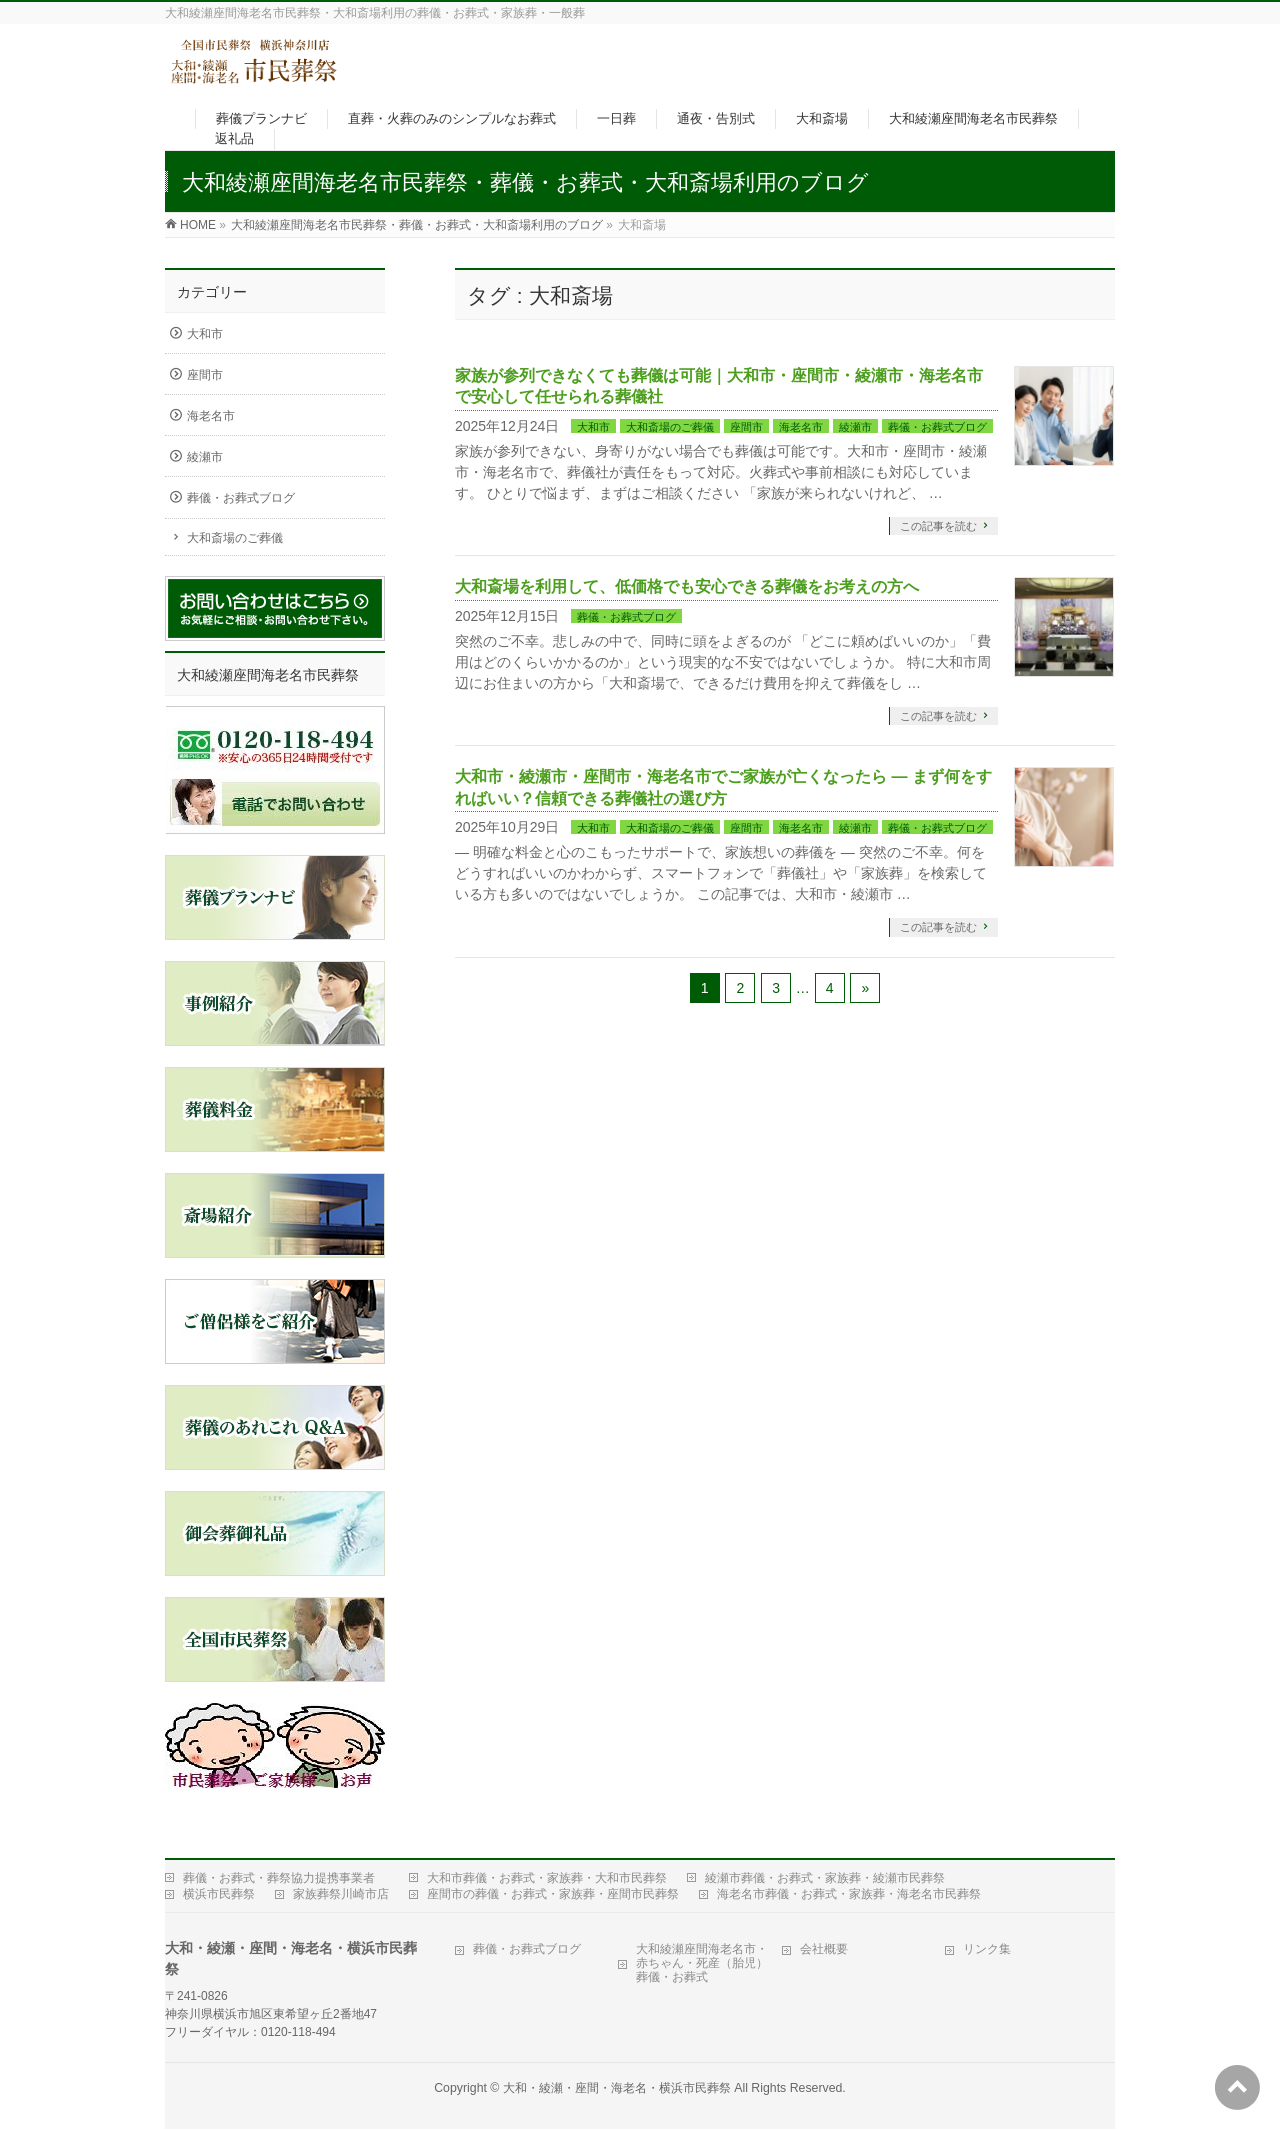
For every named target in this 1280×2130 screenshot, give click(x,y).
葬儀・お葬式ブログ (937, 427)
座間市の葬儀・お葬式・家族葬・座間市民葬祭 (553, 1894)
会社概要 (824, 1949)
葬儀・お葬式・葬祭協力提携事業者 (279, 1878)
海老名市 (801, 427)
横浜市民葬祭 (219, 1894)
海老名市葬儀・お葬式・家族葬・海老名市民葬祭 (849, 1894)
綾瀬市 (855, 427)
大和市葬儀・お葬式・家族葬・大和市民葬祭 (547, 1878)
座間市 (746, 427)
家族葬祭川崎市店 (341, 1894)
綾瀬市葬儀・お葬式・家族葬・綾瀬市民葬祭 (825, 1878)
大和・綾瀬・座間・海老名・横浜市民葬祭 (617, 2088)
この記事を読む (938, 526)
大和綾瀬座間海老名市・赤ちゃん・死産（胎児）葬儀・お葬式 (702, 1963)
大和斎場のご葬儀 (670, 427)
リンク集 (987, 1949)
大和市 (593, 427)
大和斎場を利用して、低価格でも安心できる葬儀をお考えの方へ (687, 586)
